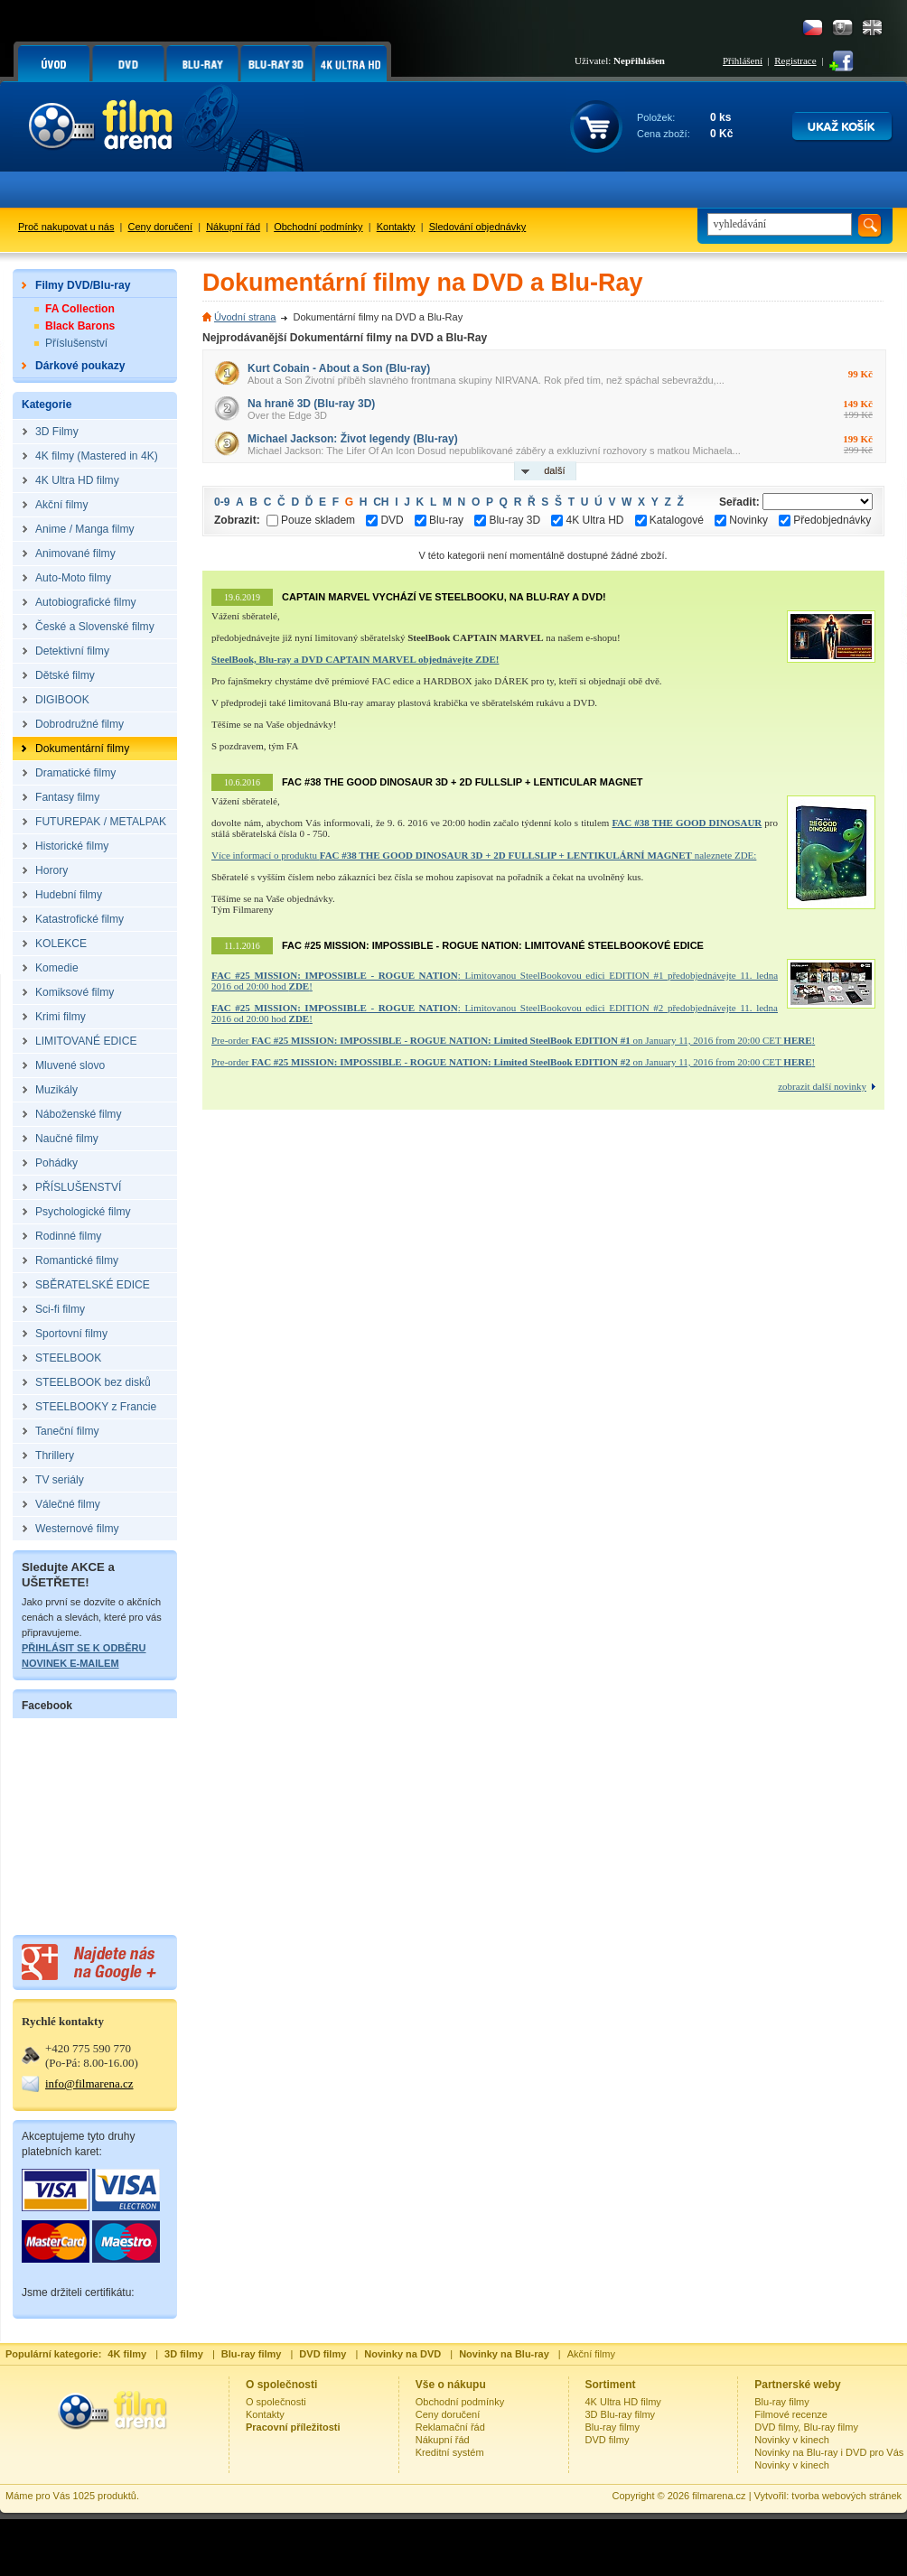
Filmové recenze (791, 2414)
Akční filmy (591, 2353)
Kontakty (396, 226)
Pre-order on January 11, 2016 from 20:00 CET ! (513, 1040)
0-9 (221, 502)
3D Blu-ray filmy (620, 2414)
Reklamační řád (450, 2427)
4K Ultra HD (587, 520)
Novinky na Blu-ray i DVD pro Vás (828, 2452)
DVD (384, 520)
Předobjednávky (825, 520)
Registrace (795, 60)
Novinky (741, 520)
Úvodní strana (245, 317)
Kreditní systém (450, 2452)
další (554, 470)
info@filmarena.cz (89, 2083)
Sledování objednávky (478, 226)
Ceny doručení (160, 226)
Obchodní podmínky (318, 226)
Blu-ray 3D (507, 520)
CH (380, 502)
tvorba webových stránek (846, 2495)
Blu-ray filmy (613, 2427)
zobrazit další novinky (822, 1086)
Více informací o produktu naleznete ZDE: (483, 855)
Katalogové (669, 520)
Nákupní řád (233, 226)
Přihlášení (742, 60)
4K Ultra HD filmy (623, 2401)
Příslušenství (76, 343)
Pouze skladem (310, 520)
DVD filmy (607, 2439)
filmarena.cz (718, 2495)
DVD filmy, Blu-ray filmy (806, 2427)
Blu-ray (439, 520)
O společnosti (276, 2401)
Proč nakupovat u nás (66, 226)
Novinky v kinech (791, 2439)
